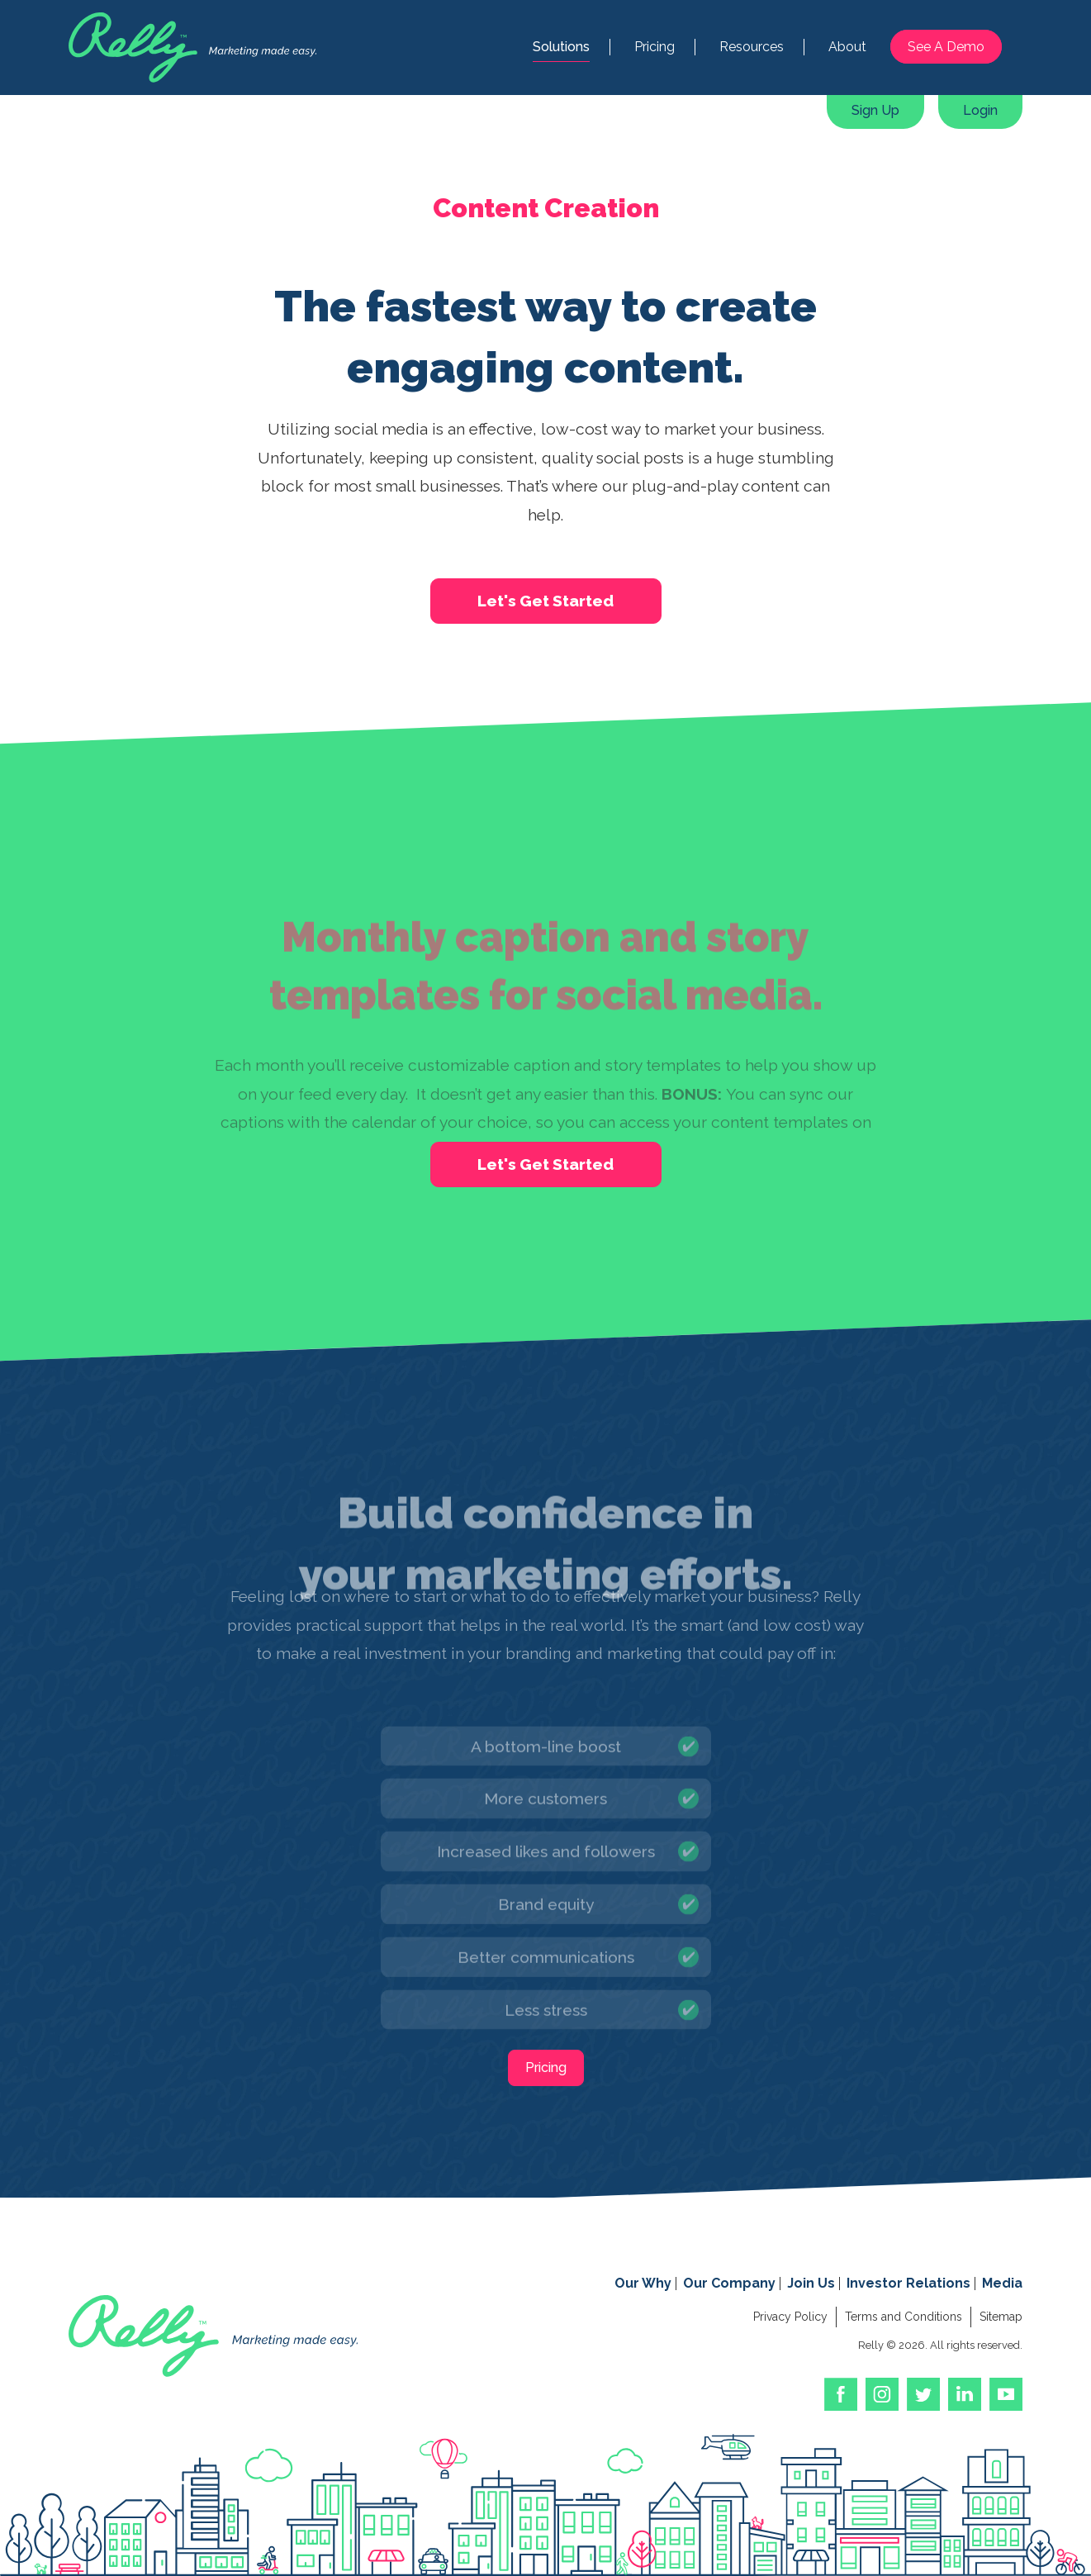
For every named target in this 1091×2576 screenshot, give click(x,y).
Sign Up (875, 110)
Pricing (654, 47)
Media (1002, 2283)
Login (980, 110)
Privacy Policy (790, 2316)
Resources (751, 47)
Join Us (811, 2283)
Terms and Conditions (903, 2316)
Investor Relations (908, 2283)
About (847, 47)
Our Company (729, 2283)
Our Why (642, 2283)
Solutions (561, 47)
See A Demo (946, 47)
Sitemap (1001, 2316)
